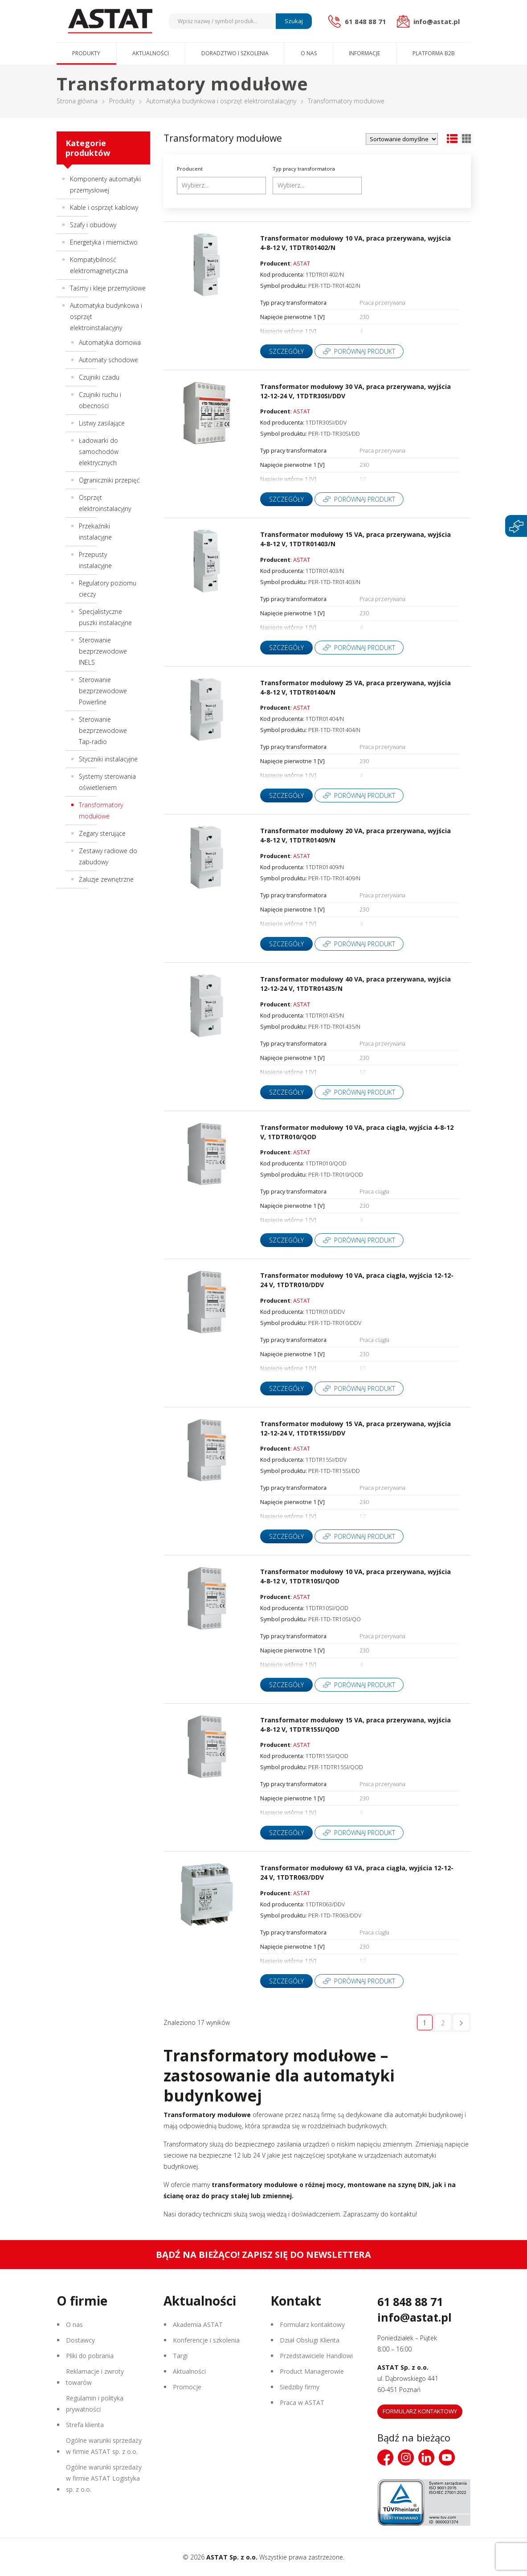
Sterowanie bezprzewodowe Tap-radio (103, 730)
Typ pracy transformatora (304, 168)
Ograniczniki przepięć (109, 480)
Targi (180, 2355)
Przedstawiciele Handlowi (316, 2355)
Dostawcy (80, 2340)
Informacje (364, 53)
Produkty (86, 53)
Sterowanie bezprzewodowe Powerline (103, 690)
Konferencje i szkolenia (206, 2340)
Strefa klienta (85, 2425)
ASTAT (301, 263)
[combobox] (221, 185)
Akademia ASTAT (198, 2324)
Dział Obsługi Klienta (309, 2340)
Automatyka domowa (110, 342)
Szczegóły (286, 351)
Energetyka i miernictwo (104, 242)
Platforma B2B (434, 53)
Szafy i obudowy (93, 225)
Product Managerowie (312, 2371)
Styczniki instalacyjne (108, 759)
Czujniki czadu (99, 377)
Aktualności (150, 53)
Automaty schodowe (108, 360)
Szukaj (294, 21)
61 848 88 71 (410, 2301)
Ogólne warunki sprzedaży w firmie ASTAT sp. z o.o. (104, 2446)
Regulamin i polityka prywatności (94, 2403)
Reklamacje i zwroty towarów (95, 2377)
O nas (309, 53)
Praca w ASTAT (302, 2402)
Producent (190, 168)
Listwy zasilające (102, 423)
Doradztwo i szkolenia (235, 53)
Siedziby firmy (299, 2387)
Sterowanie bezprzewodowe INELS (103, 651)
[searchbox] (223, 185)
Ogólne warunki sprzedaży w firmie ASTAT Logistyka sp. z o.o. (104, 2478)
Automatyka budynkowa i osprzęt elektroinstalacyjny (221, 101)
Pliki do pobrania (90, 2355)
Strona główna (77, 101)
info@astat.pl (414, 2317)
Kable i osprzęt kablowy (104, 207)
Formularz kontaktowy (312, 2324)
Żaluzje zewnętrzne (106, 879)
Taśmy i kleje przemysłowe (108, 288)
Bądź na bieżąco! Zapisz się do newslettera (263, 2255)
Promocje (187, 2387)
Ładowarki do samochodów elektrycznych (98, 451)
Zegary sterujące (102, 833)
